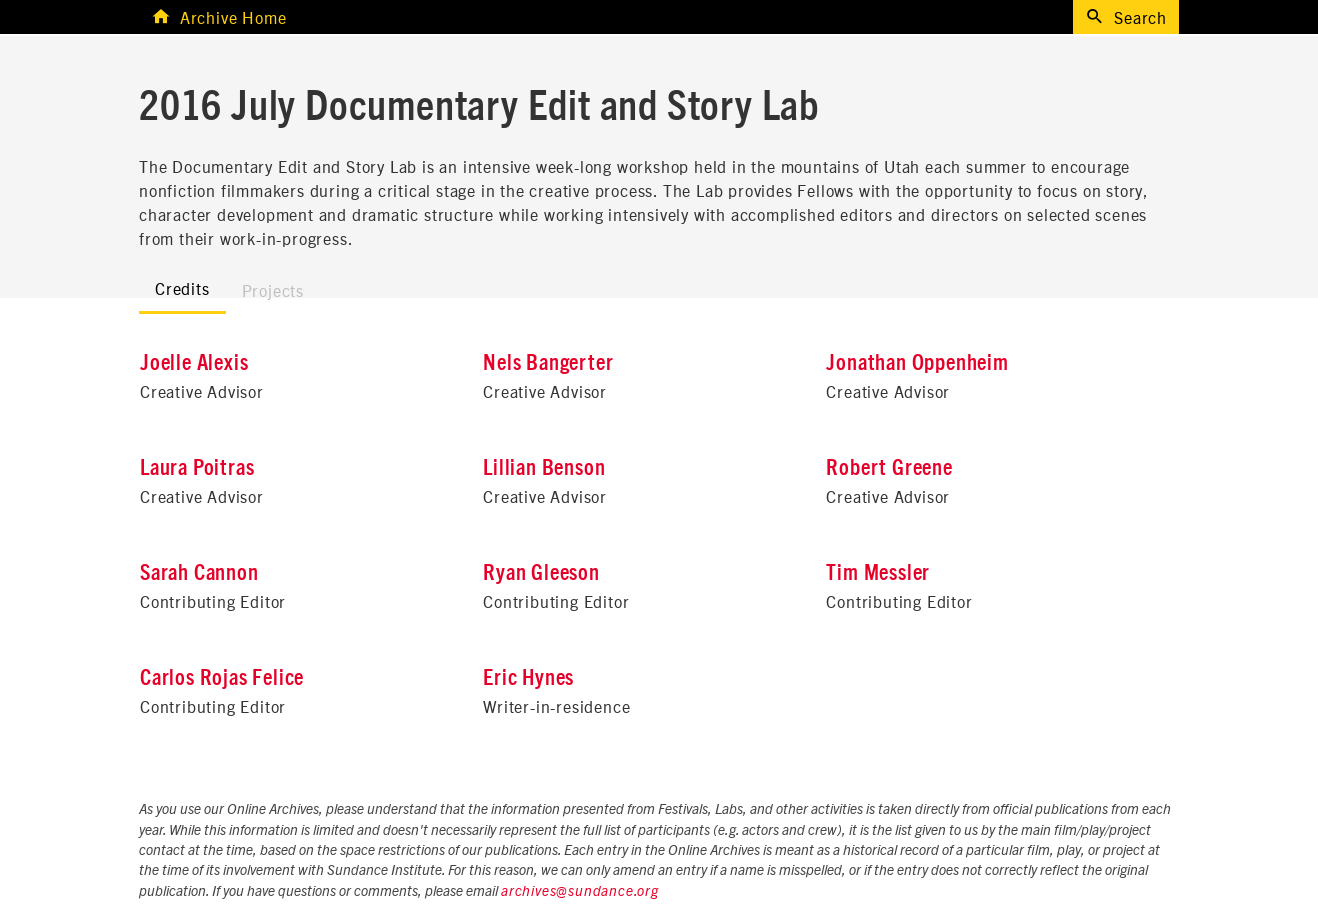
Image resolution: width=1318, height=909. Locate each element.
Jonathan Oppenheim (917, 363)
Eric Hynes (528, 678)
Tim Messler (878, 573)
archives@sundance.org (580, 892)
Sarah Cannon (199, 573)
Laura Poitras (197, 468)
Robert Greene (889, 468)
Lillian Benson (544, 468)
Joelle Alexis (194, 363)
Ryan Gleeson (541, 573)
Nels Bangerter (548, 363)
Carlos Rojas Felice (222, 678)
